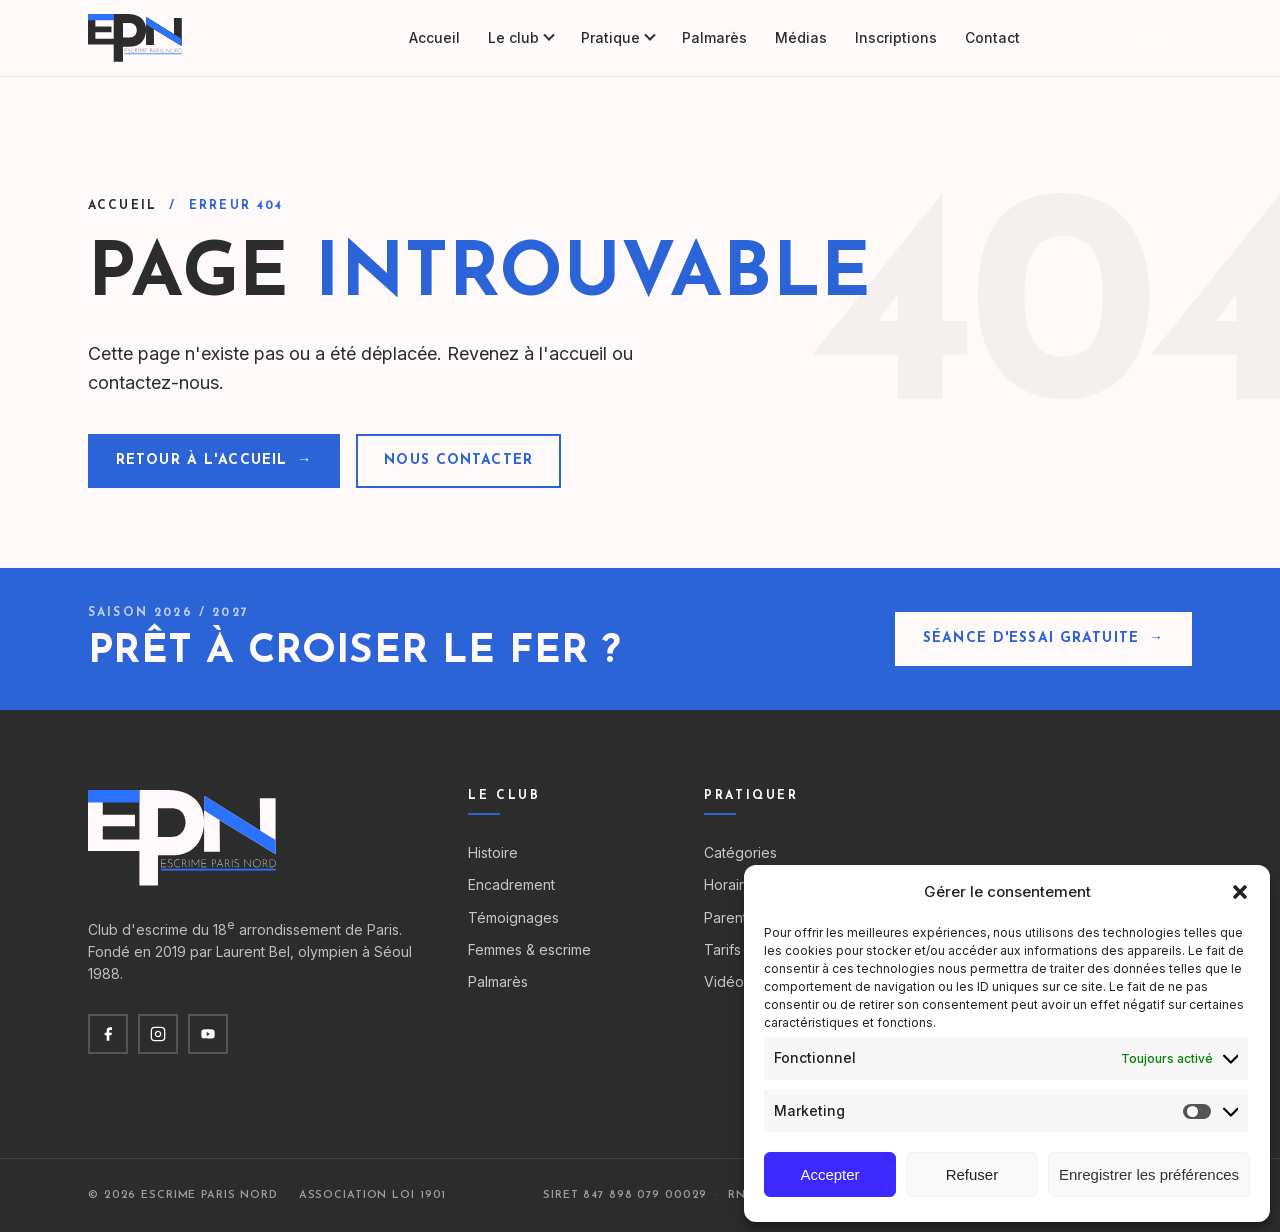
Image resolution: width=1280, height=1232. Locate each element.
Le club (520, 37)
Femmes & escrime (529, 949)
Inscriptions (896, 37)
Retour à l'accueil (214, 461)
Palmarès (714, 37)
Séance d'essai (1120, 37)
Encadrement (511, 884)
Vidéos (727, 981)
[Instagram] (158, 1034)
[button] (1240, 892)
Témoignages (513, 917)
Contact (992, 37)
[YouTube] (208, 1034)
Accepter (829, 1174)
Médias (801, 37)
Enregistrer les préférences (1149, 1174)
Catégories (740, 852)
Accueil (434, 37)
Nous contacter (458, 460)
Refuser (972, 1174)
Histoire (493, 852)
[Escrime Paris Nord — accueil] (136, 38)
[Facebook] (108, 1034)
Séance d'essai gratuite (1043, 639)
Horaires (732, 884)
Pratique (617, 37)
